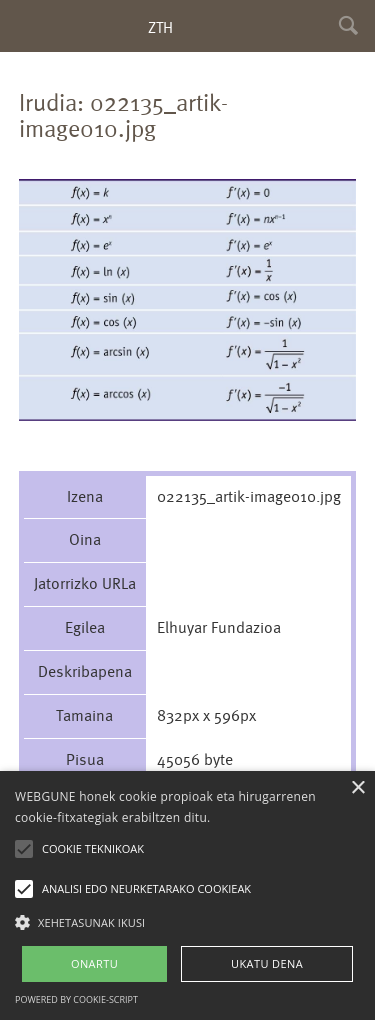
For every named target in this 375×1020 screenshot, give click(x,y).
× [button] (357, 788)
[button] (187, 921)
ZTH (160, 27)
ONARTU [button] (94, 963)
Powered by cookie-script (76, 999)
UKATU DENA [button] (267, 963)
